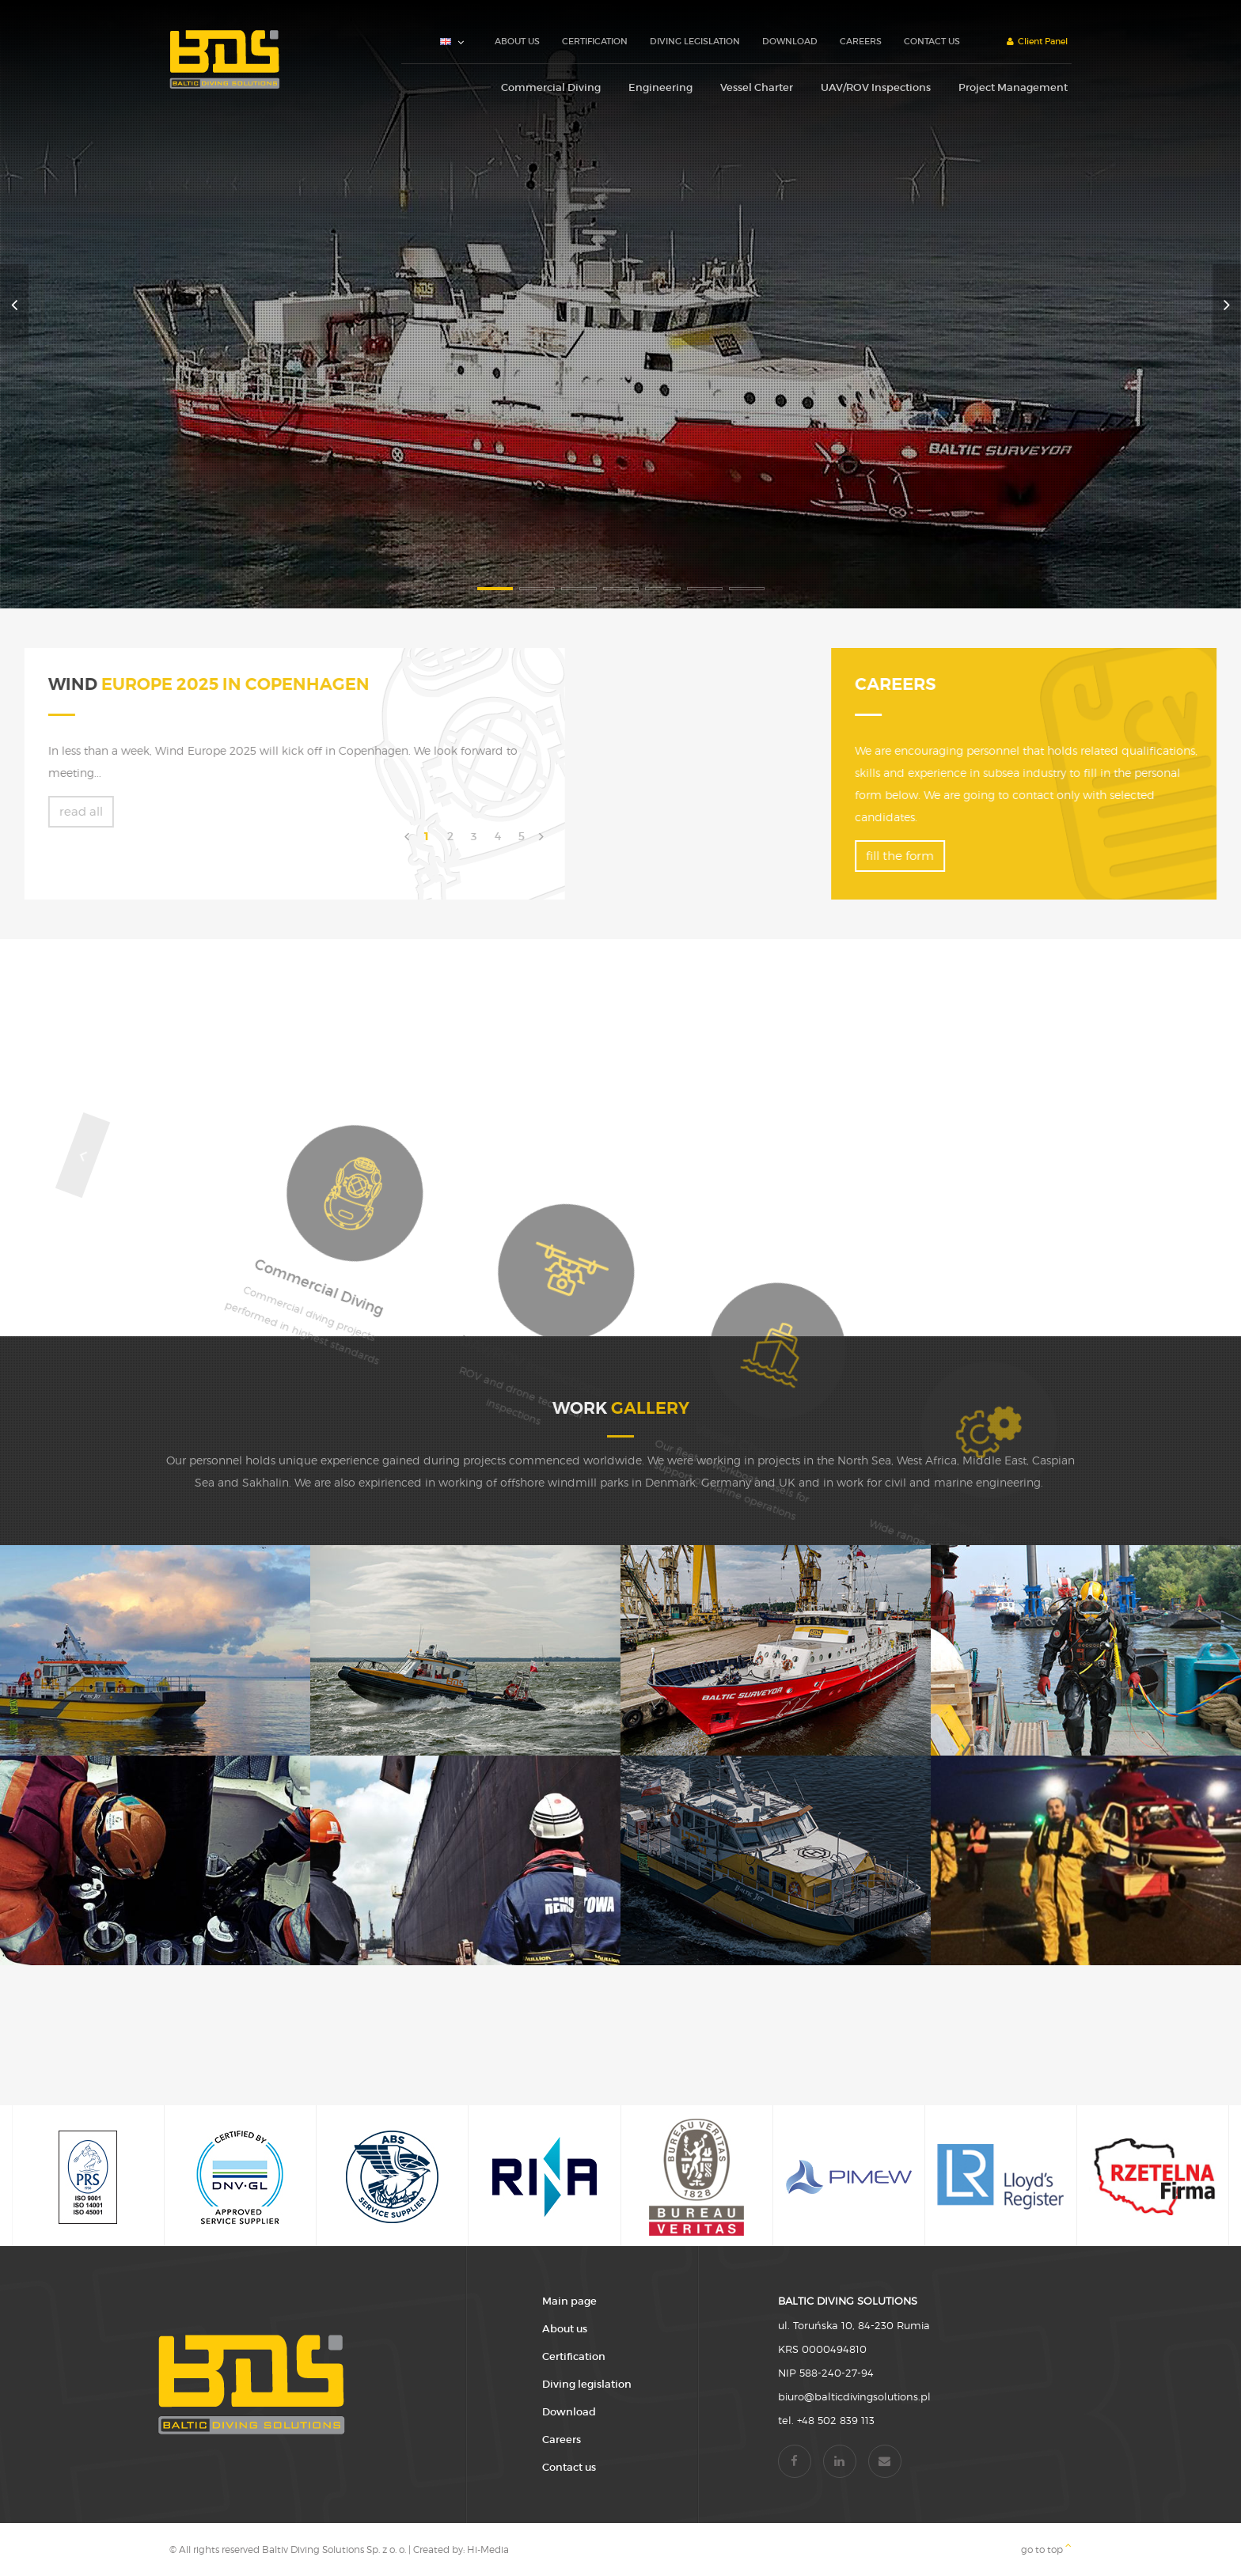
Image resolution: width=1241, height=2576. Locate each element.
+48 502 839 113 (836, 2420)
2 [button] (537, 588)
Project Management (1013, 87)
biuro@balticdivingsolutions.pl (854, 2396)
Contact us (932, 41)
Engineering (660, 87)
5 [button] (663, 588)
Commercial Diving (551, 87)
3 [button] (579, 588)
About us (517, 41)
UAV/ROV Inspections (876, 87)
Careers (861, 41)
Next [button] (1227, 304)
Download (790, 41)
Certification (595, 41)
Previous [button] (14, 304)
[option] (620, 304)
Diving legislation (695, 41)
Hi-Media (488, 2549)
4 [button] (621, 588)
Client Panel (1037, 41)
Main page (569, 2301)
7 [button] (747, 588)
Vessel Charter (756, 87)
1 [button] (495, 588)
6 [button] (705, 588)
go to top (1046, 2549)
